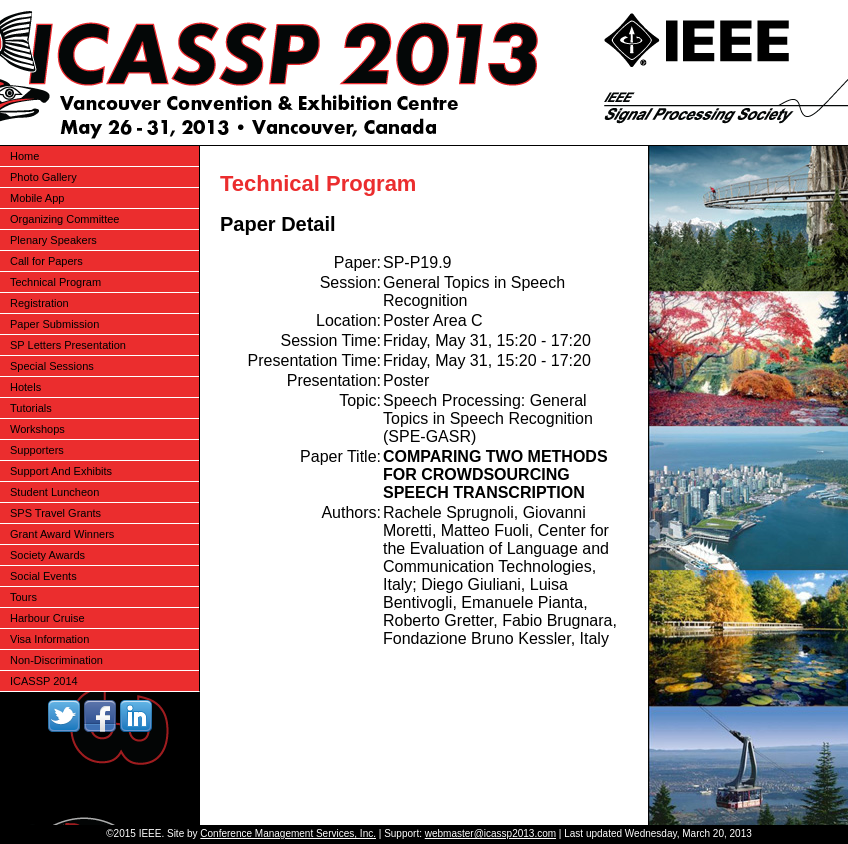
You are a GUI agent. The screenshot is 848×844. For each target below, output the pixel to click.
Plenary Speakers (53, 240)
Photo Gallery (43, 177)
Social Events (43, 576)
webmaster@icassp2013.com (490, 833)
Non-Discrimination (56, 660)
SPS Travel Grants (55, 513)
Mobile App (37, 198)
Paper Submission (54, 324)
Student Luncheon (54, 492)
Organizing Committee (64, 219)
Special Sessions (52, 366)
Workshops (37, 429)
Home (24, 156)
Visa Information (49, 639)
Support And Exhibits (61, 471)
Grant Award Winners (62, 534)
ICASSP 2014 (44, 681)
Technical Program (55, 282)
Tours (23, 597)
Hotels (25, 387)
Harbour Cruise (47, 618)
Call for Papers (46, 261)
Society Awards (47, 555)
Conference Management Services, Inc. (288, 833)
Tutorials (31, 408)
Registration (39, 303)
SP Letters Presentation (68, 345)
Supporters (37, 450)
